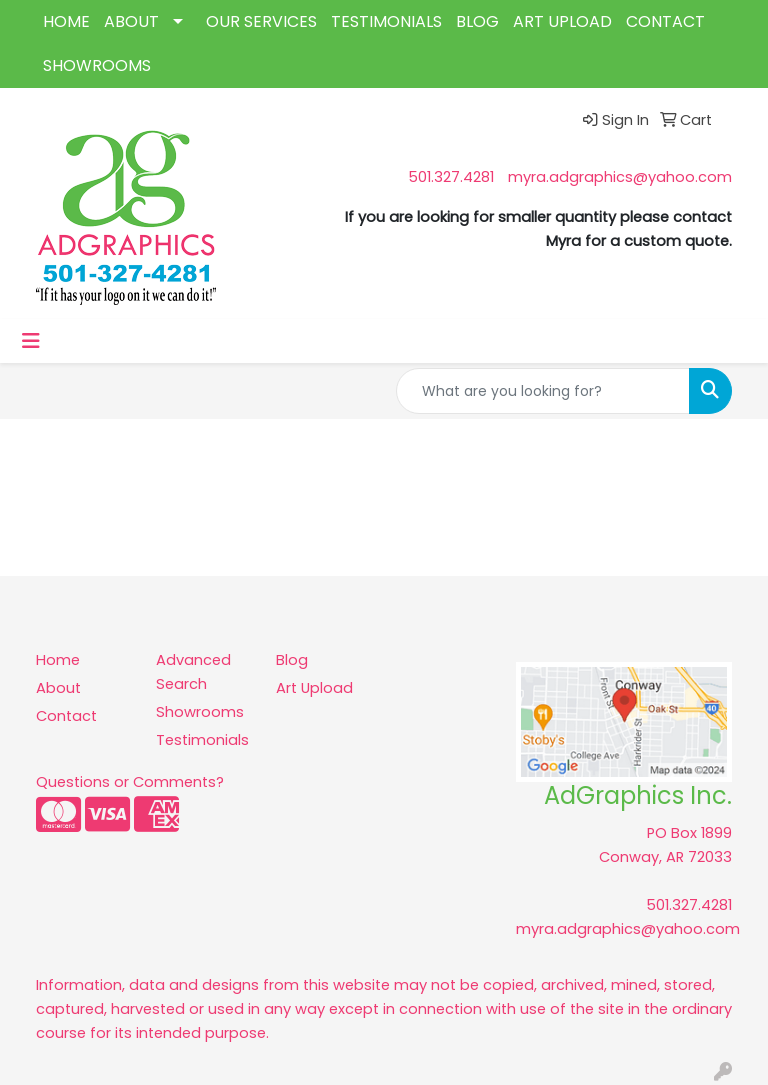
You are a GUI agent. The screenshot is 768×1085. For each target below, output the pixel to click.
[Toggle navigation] (31, 341)
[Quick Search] (543, 391)
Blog (292, 660)
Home (58, 660)
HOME (66, 21)
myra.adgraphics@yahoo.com (620, 177)
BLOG (477, 21)
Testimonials (202, 740)
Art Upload (314, 688)
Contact (66, 716)
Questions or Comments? (130, 782)
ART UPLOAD (562, 21)
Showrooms (200, 712)
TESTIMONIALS (386, 21)
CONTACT (665, 21)
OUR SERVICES (261, 21)
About (58, 688)
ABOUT (131, 21)
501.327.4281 (451, 177)
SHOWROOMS (97, 65)
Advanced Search (193, 672)
